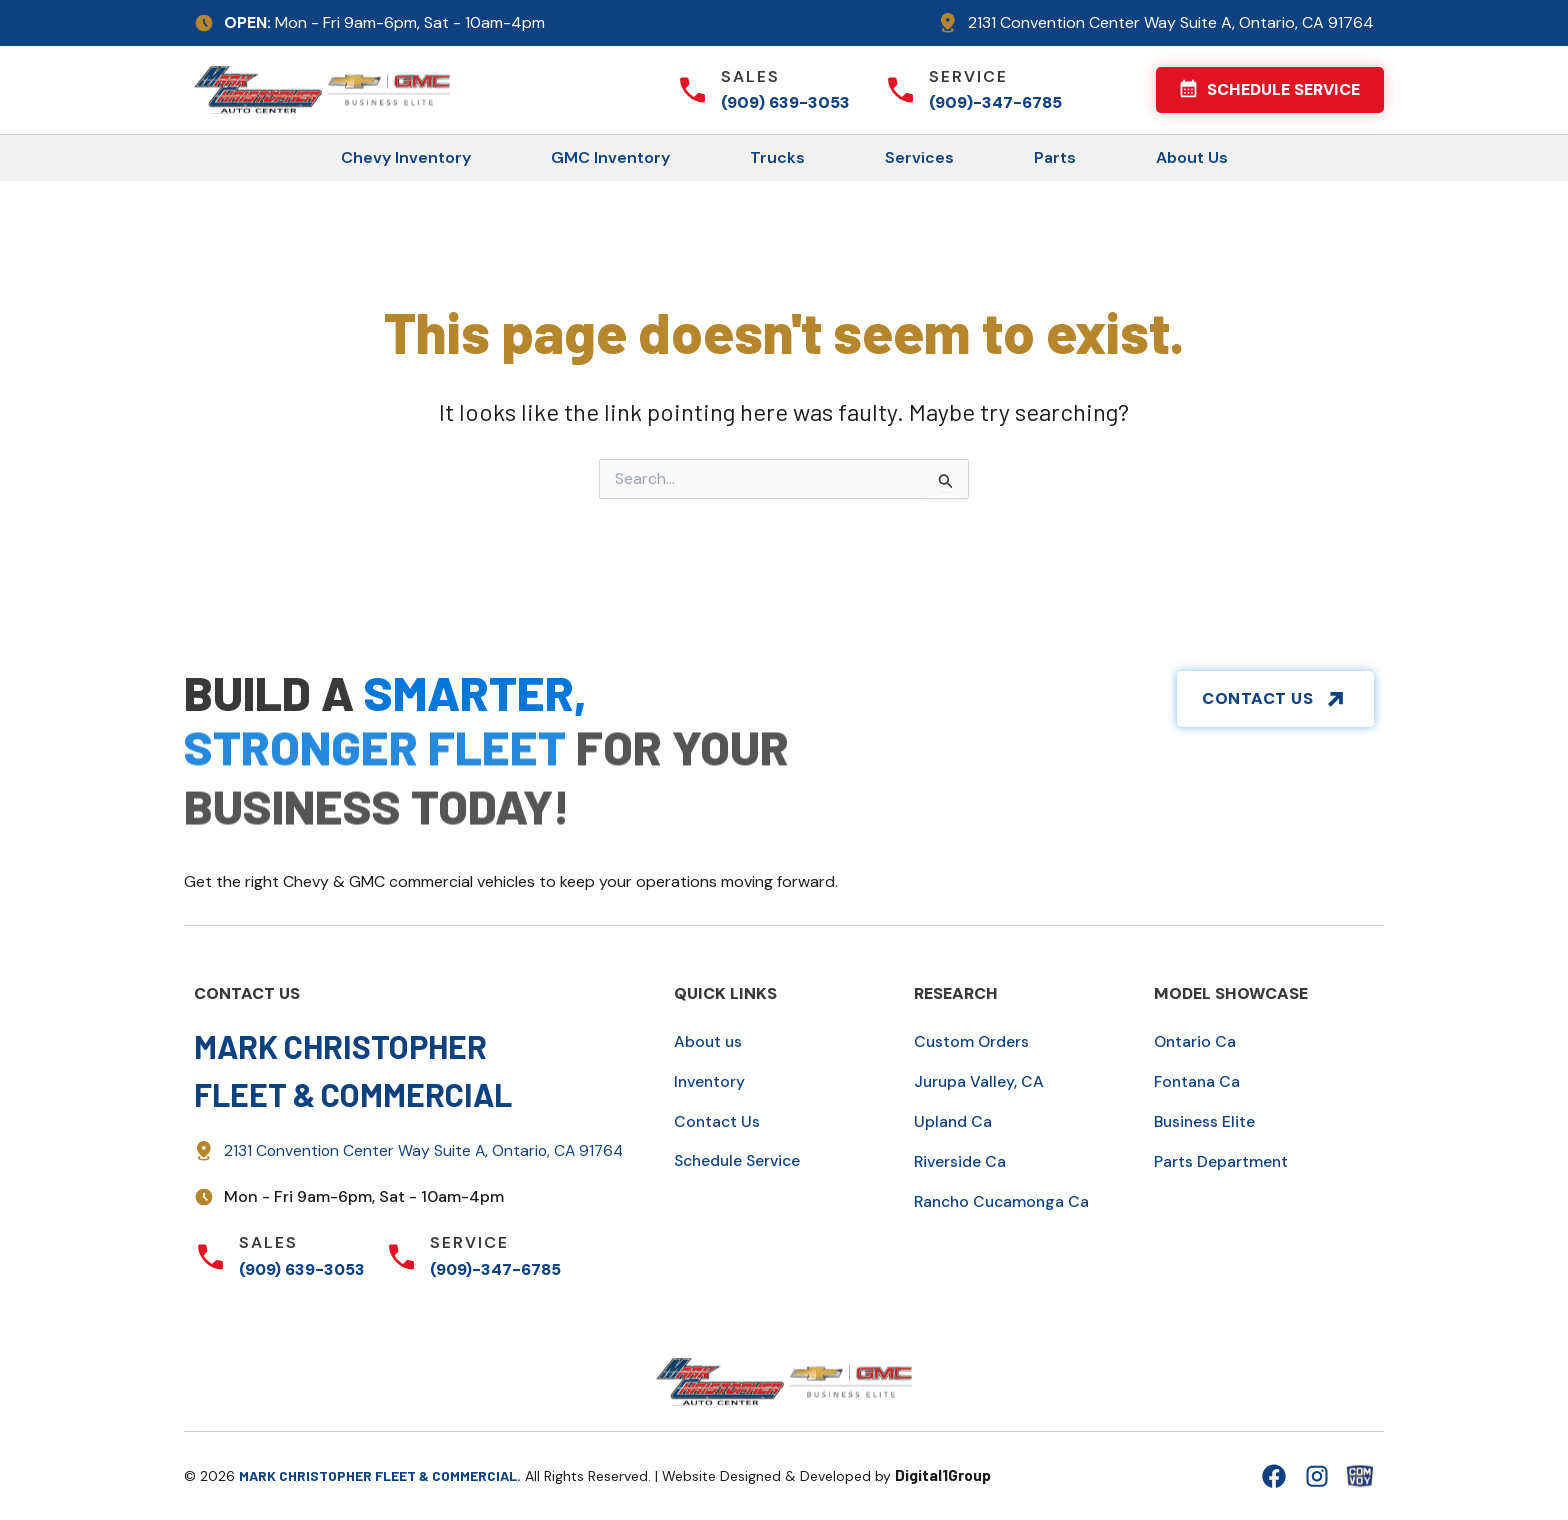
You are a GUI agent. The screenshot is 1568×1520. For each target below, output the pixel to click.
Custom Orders (972, 1041)
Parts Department (1221, 1161)
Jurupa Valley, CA (980, 1081)
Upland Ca (953, 1121)
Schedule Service (740, 1160)
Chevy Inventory (406, 157)
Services (919, 157)
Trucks (777, 157)
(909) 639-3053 (785, 102)
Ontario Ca (1196, 1041)
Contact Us (718, 1121)
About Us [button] (1192, 157)
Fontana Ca (1198, 1081)
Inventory (711, 1081)
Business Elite (1206, 1121)
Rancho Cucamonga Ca (1005, 1201)
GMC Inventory (610, 157)
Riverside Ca (961, 1161)
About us (709, 1041)
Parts (1055, 157)
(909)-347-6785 (995, 102)
